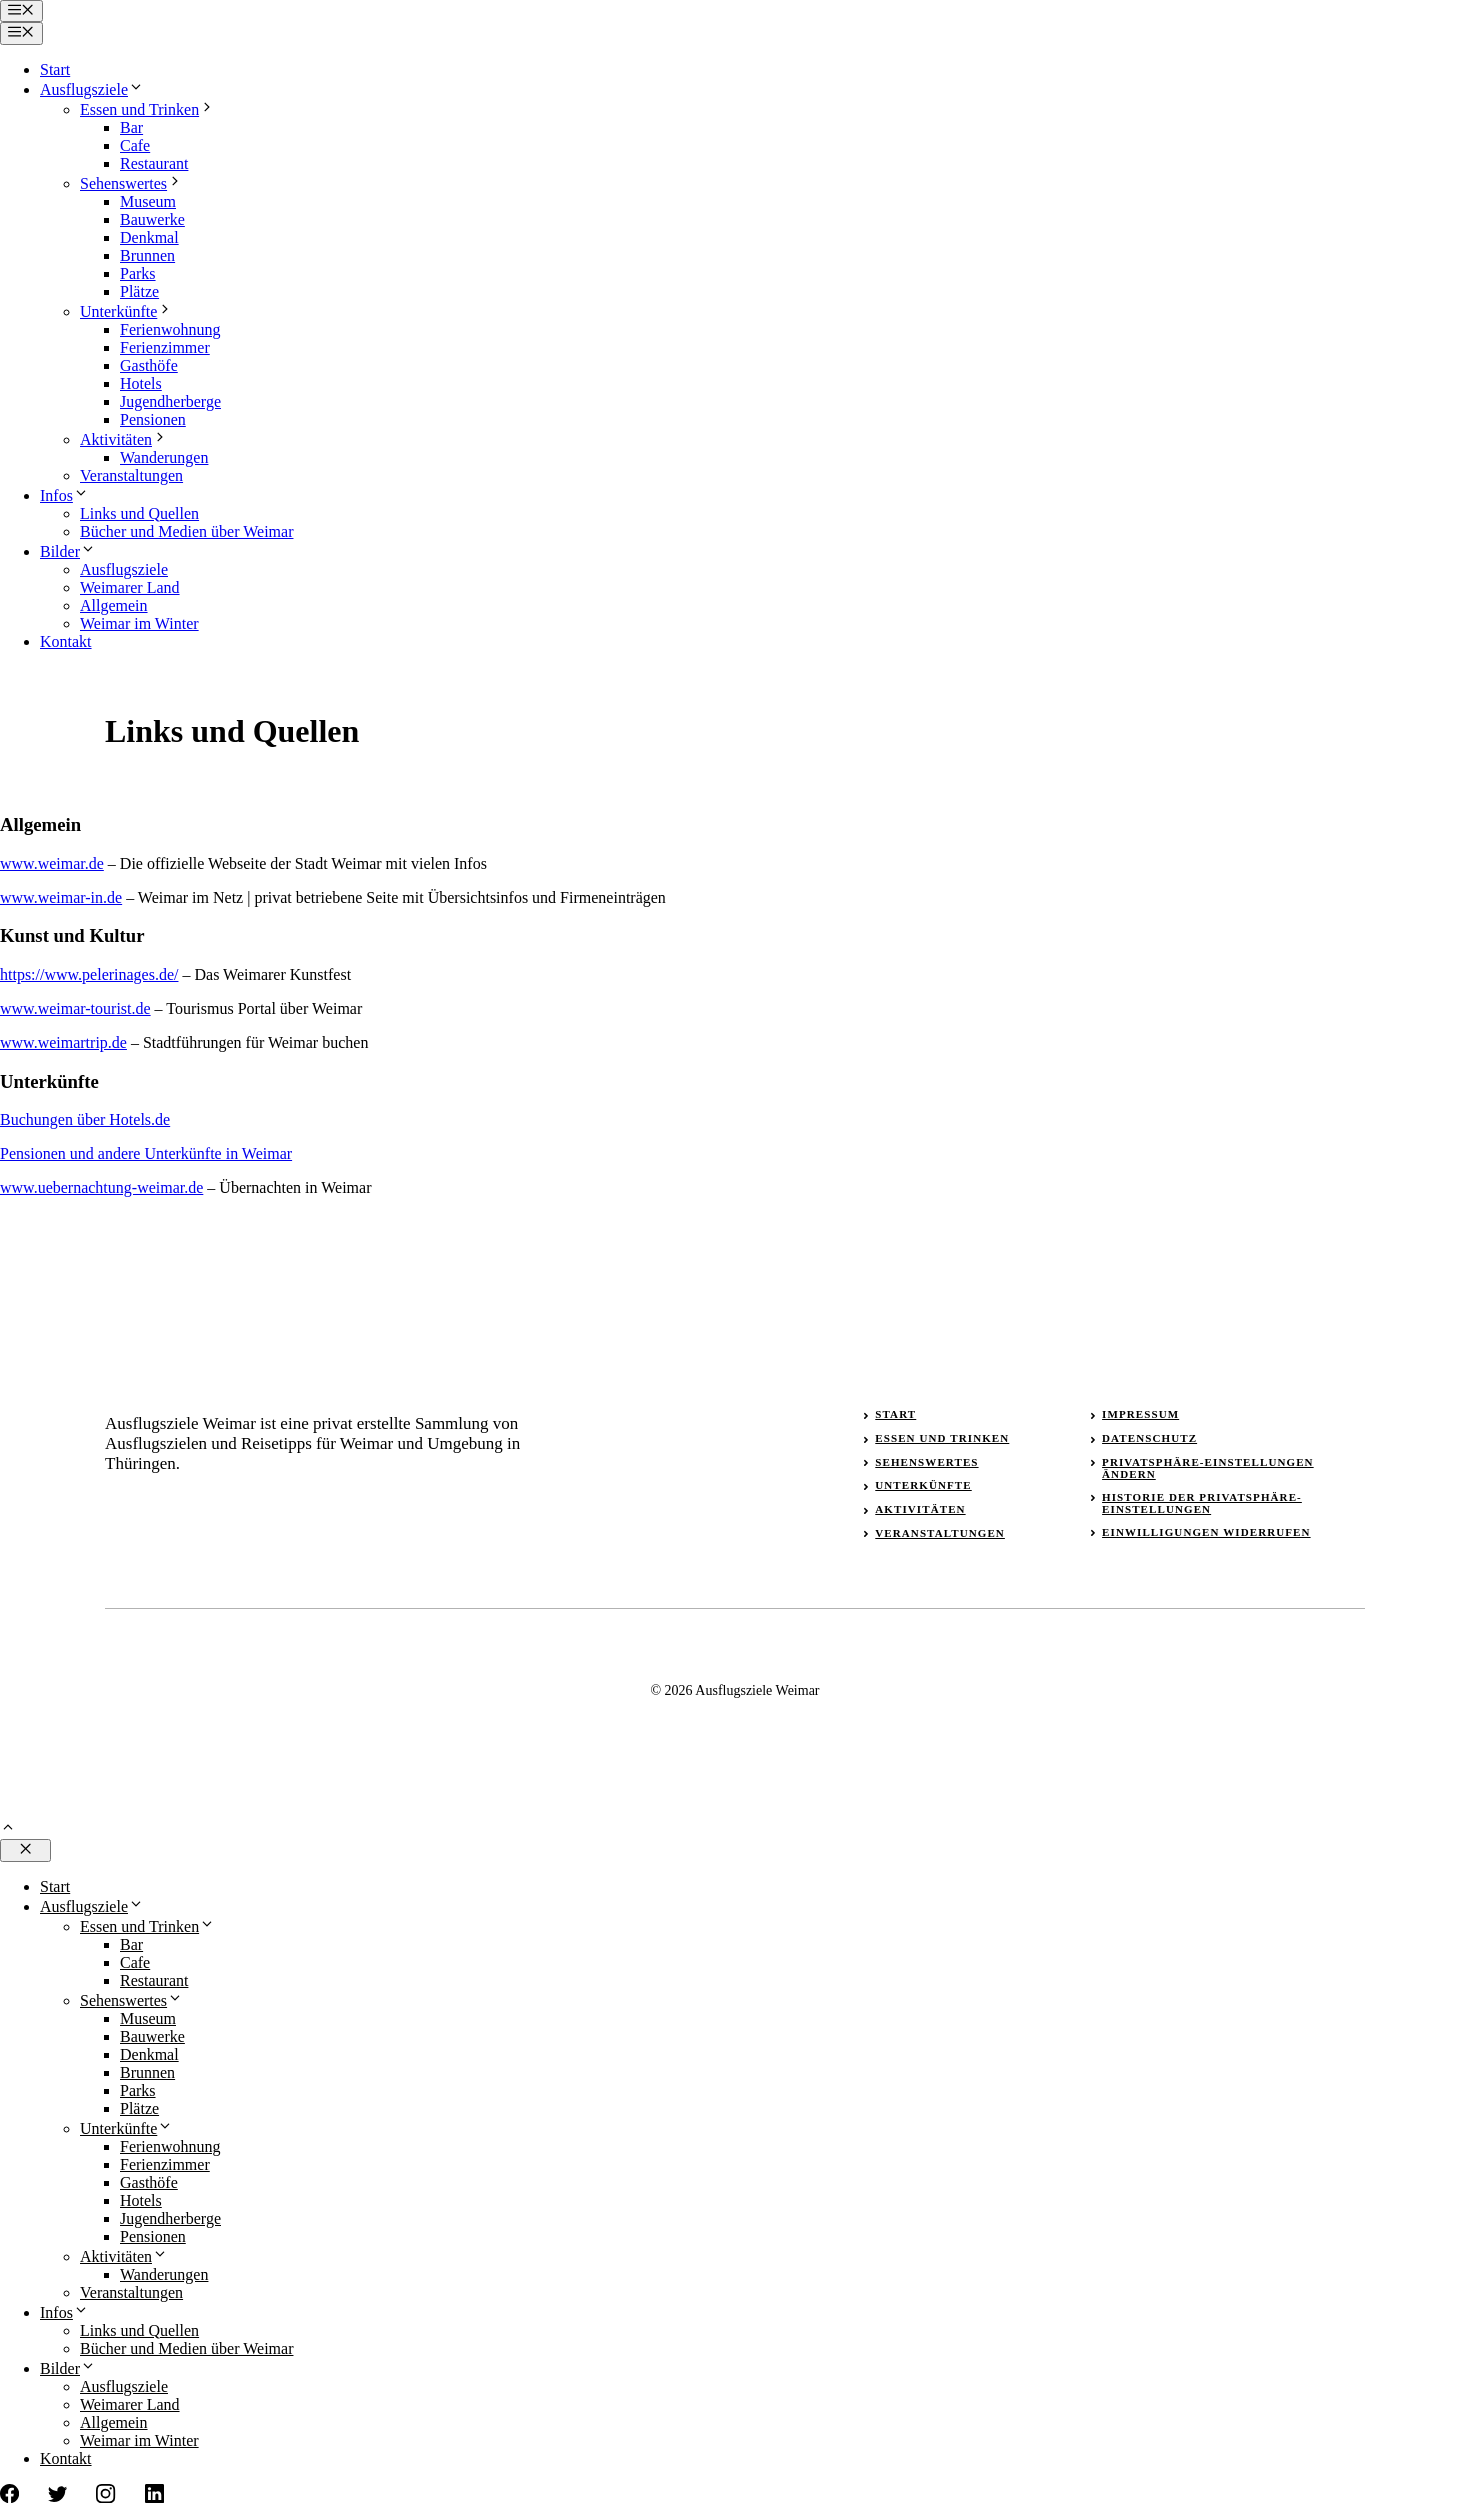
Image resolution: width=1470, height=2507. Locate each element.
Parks (138, 273)
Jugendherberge (170, 401)
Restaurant (154, 163)
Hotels (141, 383)
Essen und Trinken (147, 109)
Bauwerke (152, 219)
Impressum (1140, 1414)
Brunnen (147, 255)
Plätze (139, 291)
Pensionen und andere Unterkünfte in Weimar (146, 1153)
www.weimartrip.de (63, 1042)
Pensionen (153, 419)
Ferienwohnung (170, 329)
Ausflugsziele (92, 89)
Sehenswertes (131, 183)
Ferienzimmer (165, 347)
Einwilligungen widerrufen (1206, 1532)
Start (55, 69)
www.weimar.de (52, 863)
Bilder (68, 551)
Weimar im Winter (139, 623)
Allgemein (114, 605)
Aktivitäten (124, 439)
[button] (8, 1829)
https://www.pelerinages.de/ (89, 974)
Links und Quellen (139, 513)
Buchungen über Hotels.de (85, 1119)
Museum (148, 201)
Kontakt (66, 641)
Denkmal (149, 237)
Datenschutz (1149, 1438)
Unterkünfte (126, 311)
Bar (131, 127)
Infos (64, 495)
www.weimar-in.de (61, 897)
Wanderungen (164, 457)
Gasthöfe (149, 365)
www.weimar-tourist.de (75, 1008)
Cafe (135, 145)
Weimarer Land (130, 587)
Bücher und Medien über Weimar (186, 531)
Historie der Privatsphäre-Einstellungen (1202, 1503)
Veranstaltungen (131, 475)
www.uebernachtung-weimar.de (101, 1187)
